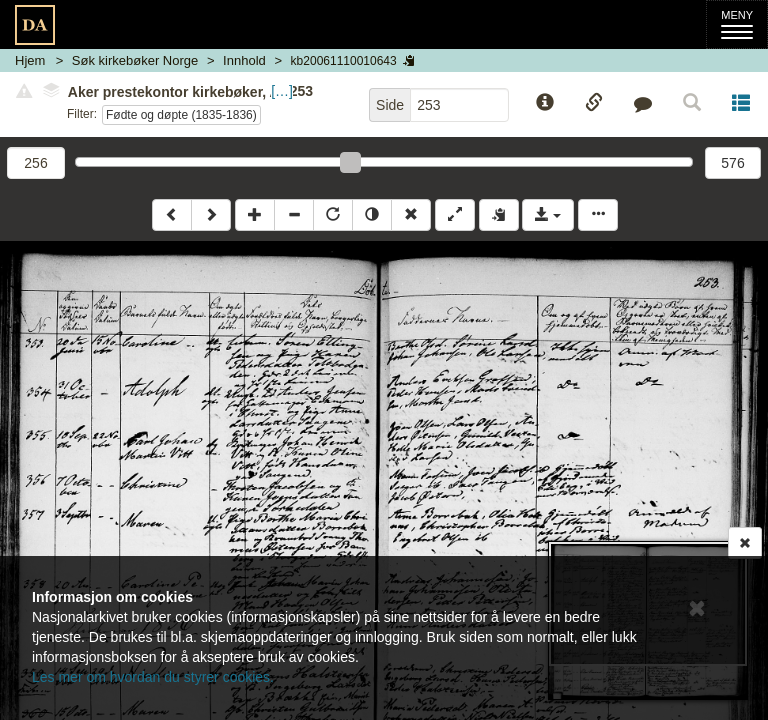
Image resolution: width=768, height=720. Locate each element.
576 (732, 163)
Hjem (30, 60)
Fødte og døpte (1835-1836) (181, 115)
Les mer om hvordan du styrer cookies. (153, 677)
